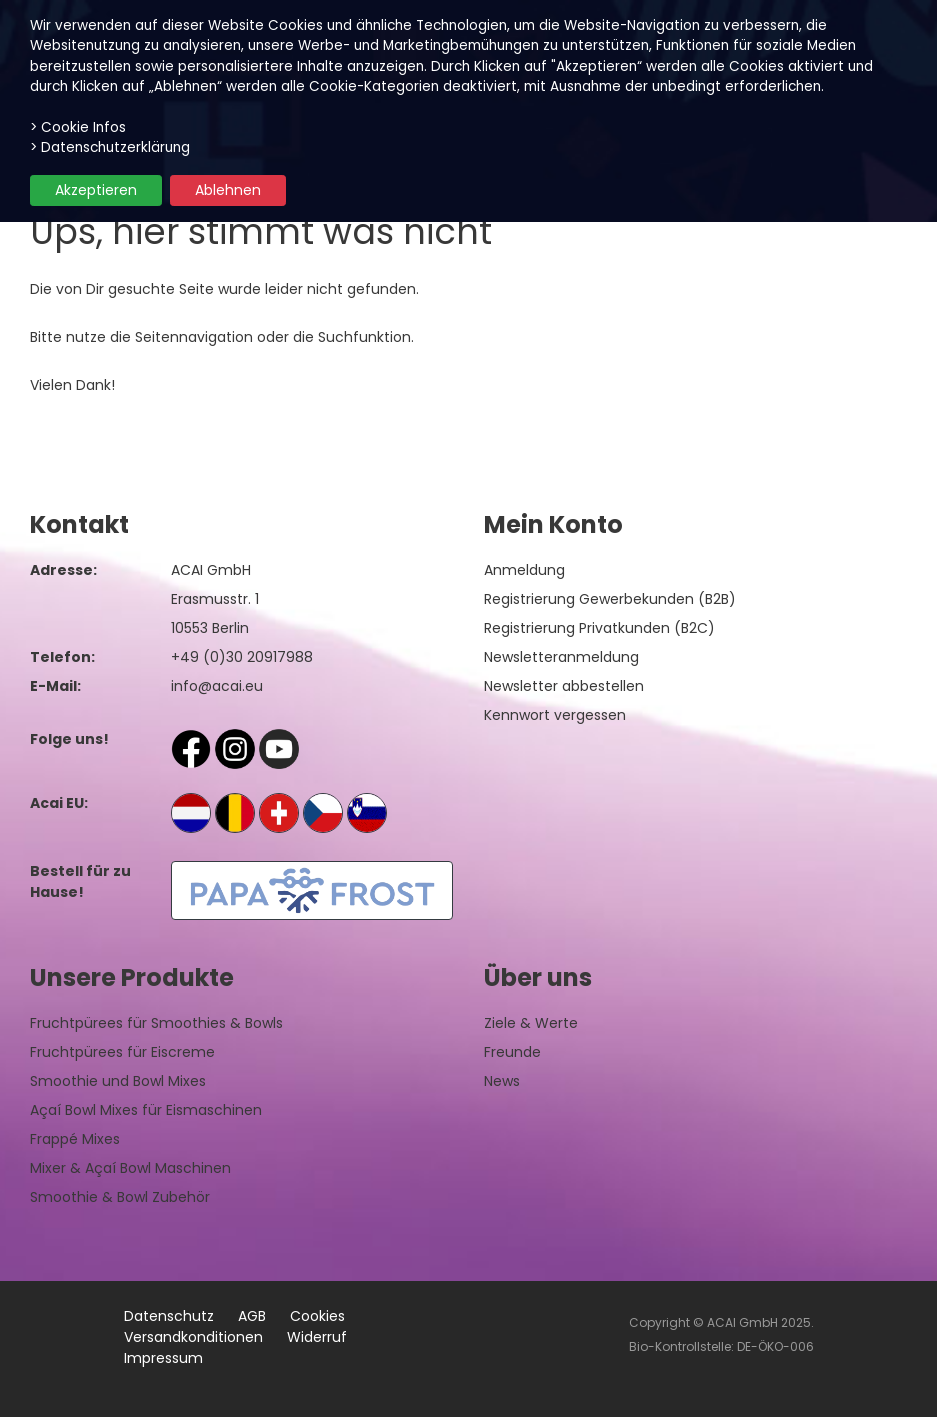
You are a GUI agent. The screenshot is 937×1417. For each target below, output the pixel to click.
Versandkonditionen (193, 1337)
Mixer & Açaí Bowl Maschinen (130, 1168)
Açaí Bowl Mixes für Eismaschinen (146, 1110)
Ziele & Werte (531, 1023)
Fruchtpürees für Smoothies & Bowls (156, 1023)
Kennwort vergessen (555, 715)
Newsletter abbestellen (564, 686)
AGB (252, 1316)
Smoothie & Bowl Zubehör (120, 1197)
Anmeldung (524, 570)
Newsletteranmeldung (561, 657)
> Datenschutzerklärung (110, 147)
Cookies (317, 1316)
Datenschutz (169, 1316)
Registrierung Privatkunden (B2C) (599, 628)
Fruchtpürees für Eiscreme (122, 1052)
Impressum (163, 1358)
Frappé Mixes (75, 1139)
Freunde (512, 1052)
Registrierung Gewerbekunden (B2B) (610, 599)
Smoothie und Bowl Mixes (118, 1081)
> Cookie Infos (78, 127)
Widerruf (317, 1337)
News (502, 1081)
